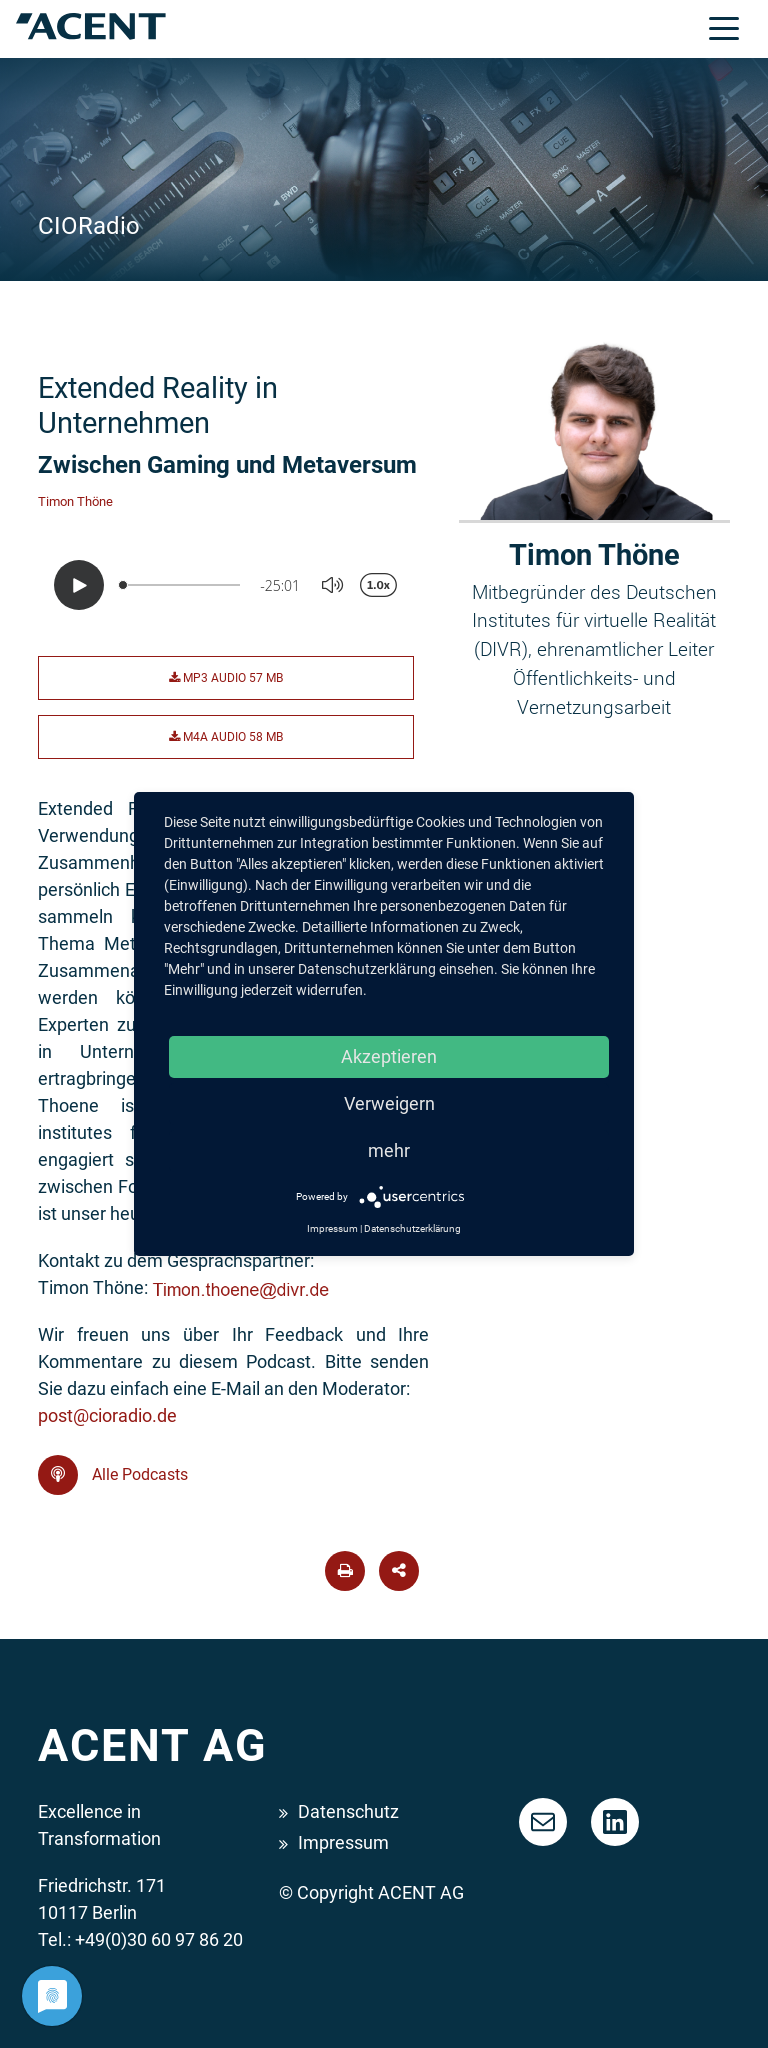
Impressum (343, 1842)
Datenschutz (348, 1811)
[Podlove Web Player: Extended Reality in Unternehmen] (233, 585)
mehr (389, 1150)
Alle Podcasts (113, 1475)
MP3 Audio (226, 678)
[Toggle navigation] (724, 27)
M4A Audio (226, 737)
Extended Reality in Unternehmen (158, 405)
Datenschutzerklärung (412, 1228)
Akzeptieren (389, 1056)
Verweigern (389, 1103)
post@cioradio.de (107, 1415)
